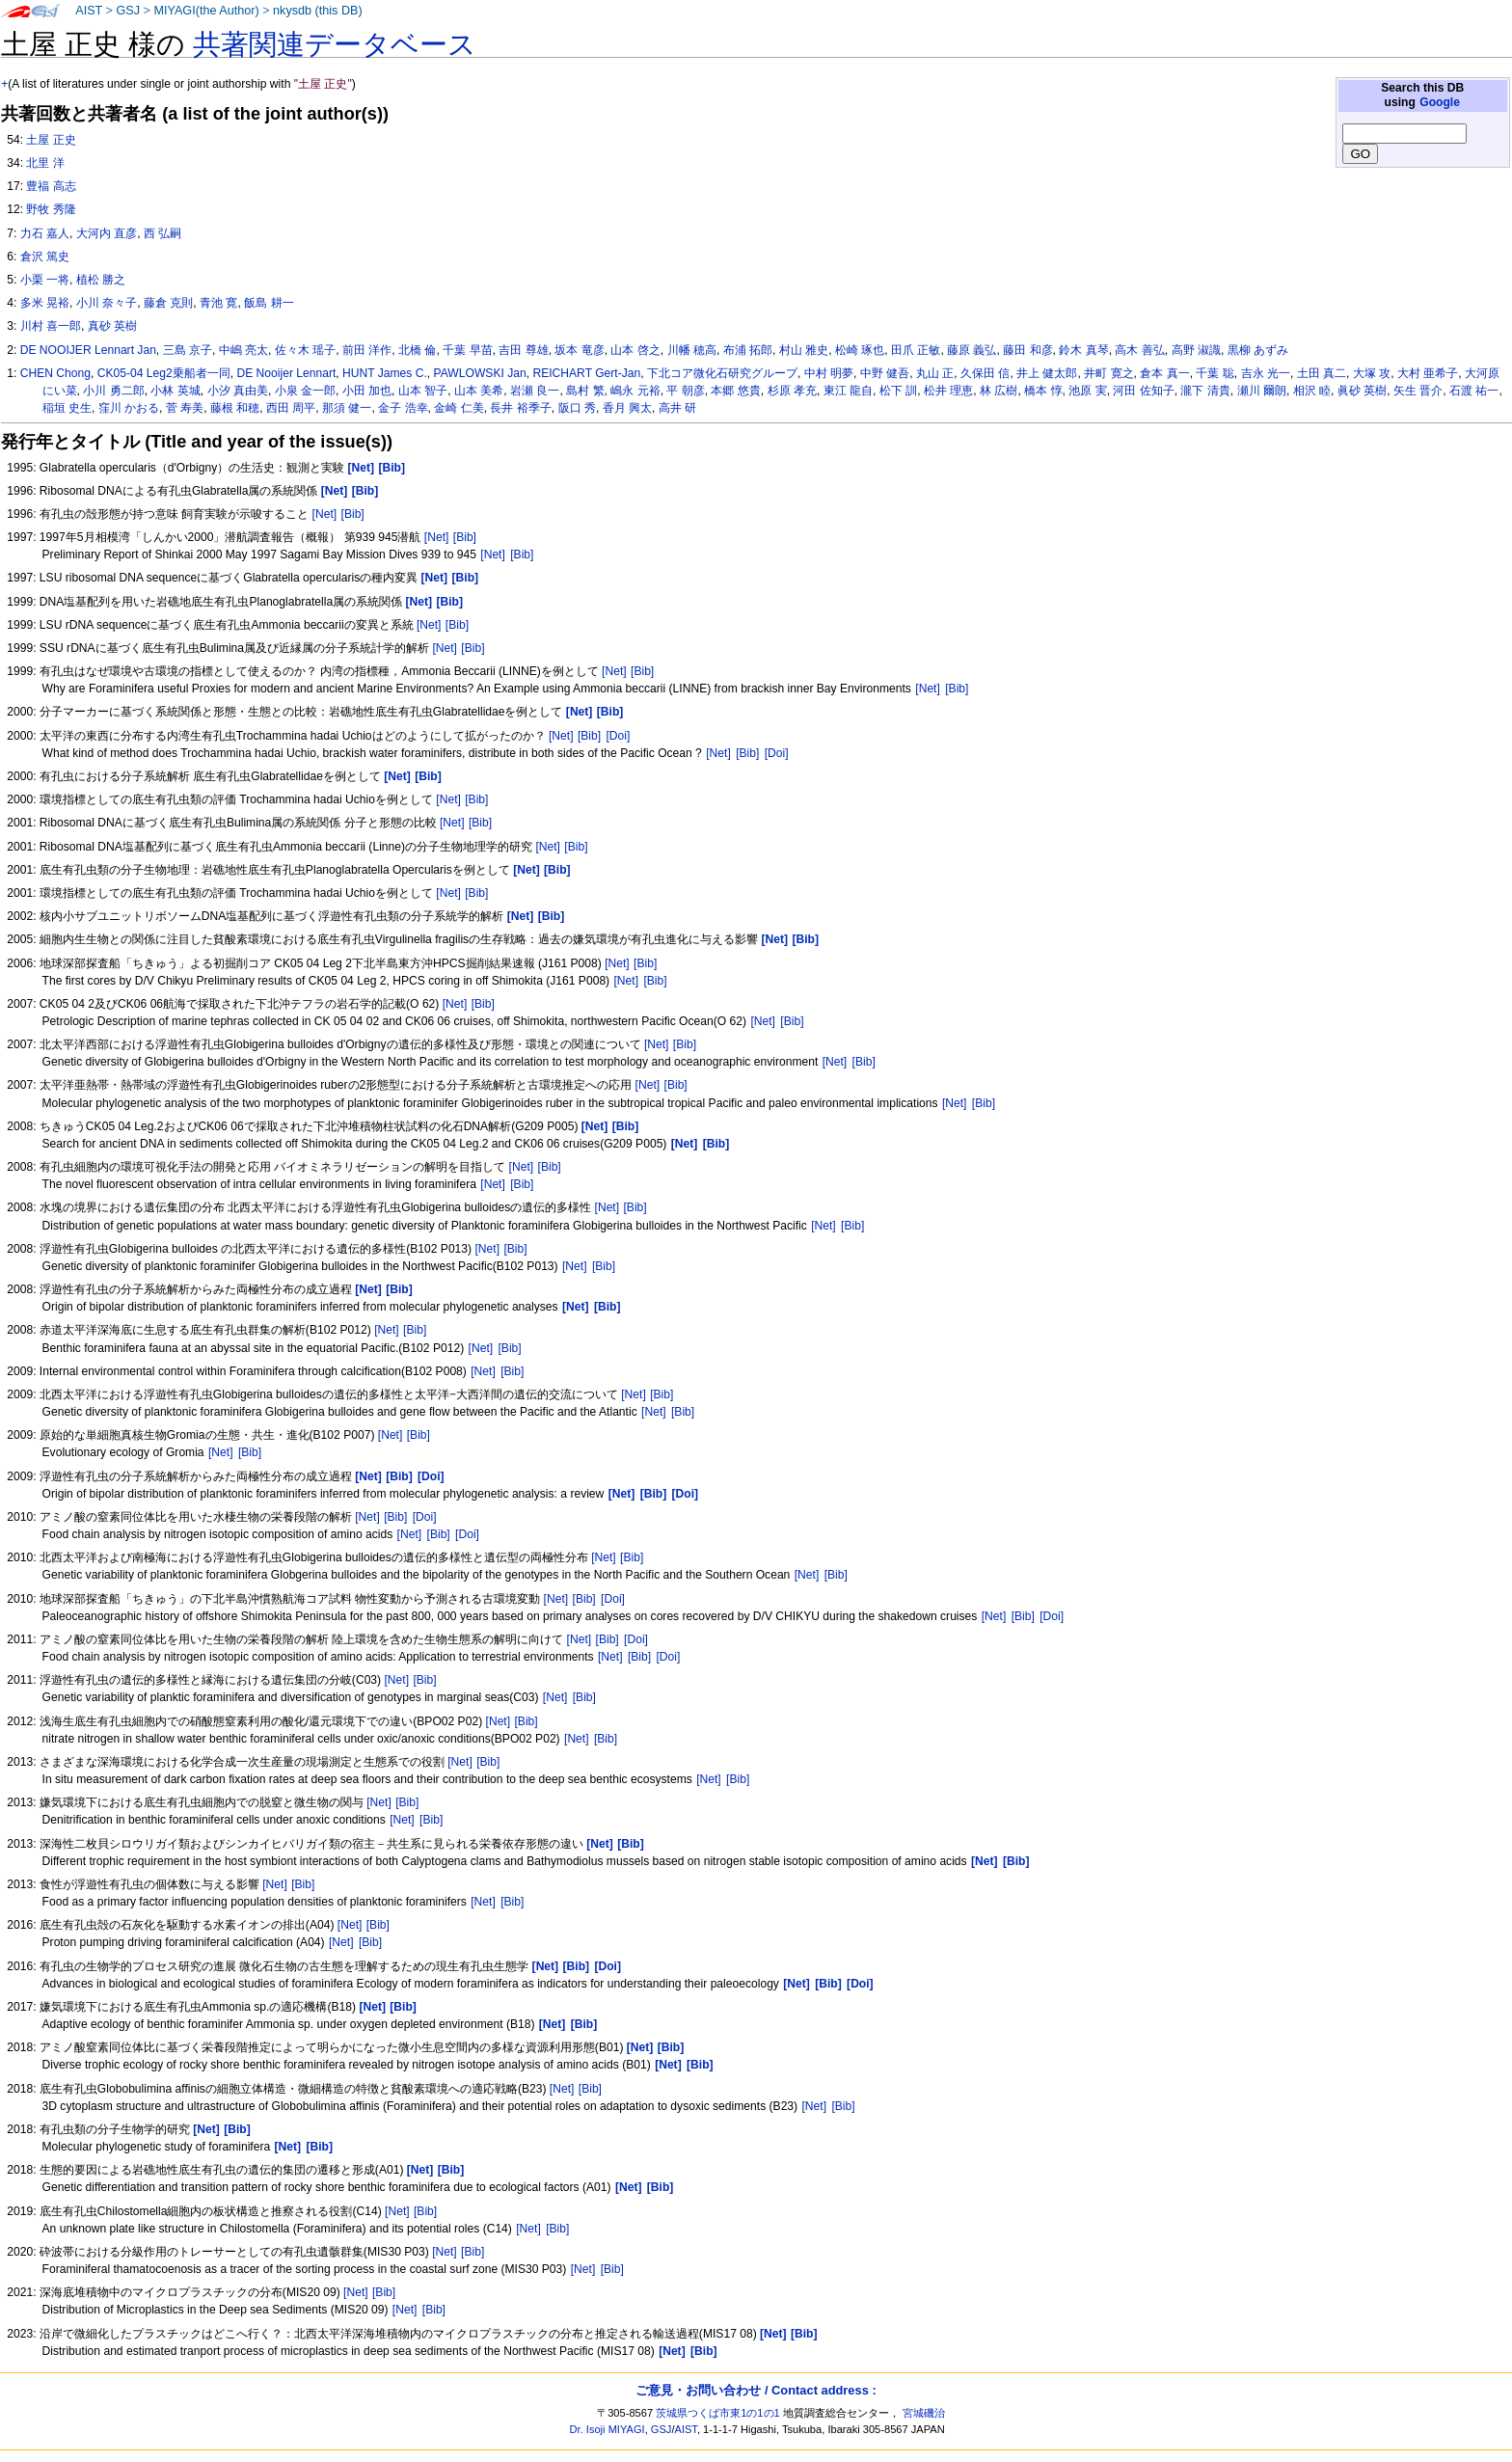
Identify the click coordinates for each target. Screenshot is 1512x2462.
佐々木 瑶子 (305, 350)
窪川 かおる (128, 408)
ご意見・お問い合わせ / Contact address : (755, 2390)
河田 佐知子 (1143, 390)
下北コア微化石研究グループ (722, 373)
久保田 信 (985, 373)
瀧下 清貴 (1204, 390)
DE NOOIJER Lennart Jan (88, 350)
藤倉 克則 (168, 303)
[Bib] (352, 514)
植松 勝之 (100, 279)
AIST (88, 10)
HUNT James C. (384, 373)
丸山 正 (935, 373)
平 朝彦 (685, 390)
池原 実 (1087, 390)
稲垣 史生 (67, 408)
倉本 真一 (1164, 373)
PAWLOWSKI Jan (480, 373)
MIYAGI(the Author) (205, 10)
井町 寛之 (1108, 373)
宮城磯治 (924, 2413)
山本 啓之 (635, 350)
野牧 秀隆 (50, 209)
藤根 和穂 (234, 408)
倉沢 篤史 (44, 256)
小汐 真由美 (237, 390)
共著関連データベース (334, 44)
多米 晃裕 (44, 303)
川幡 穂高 (691, 350)
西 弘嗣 (162, 233)
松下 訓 (898, 390)
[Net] (325, 514)
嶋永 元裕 (635, 390)
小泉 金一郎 (305, 390)
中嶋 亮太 (243, 350)
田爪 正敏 (915, 350)
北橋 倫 (417, 350)
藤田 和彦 (1027, 350)
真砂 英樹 (112, 326)
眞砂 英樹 (1362, 390)
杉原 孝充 (792, 390)
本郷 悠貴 (735, 390)
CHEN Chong (55, 373)
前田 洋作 (367, 350)
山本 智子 (422, 390)
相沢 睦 (1312, 390)
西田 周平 (290, 408)
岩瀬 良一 (534, 390)
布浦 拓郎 (747, 350)
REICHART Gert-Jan (586, 373)
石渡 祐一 (1473, 390)
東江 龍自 (848, 390)
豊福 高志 (50, 186)
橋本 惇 (1043, 390)
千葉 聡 (1214, 373)
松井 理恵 (948, 390)
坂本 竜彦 (579, 350)
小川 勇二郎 (113, 390)
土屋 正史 (50, 140)
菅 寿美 (184, 408)
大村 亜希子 (1427, 373)
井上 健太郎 (1046, 373)
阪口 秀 (577, 408)
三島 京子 (187, 350)
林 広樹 (998, 390)
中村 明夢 (828, 373)
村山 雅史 (803, 350)
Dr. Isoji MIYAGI (607, 2429)
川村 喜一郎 (50, 326)
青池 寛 (218, 303)
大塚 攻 (1371, 373)
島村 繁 (585, 390)
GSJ (128, 10)
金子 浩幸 (402, 408)
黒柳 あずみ (1258, 350)
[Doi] (618, 736)
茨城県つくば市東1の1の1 (718, 2413)
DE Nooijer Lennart (286, 373)
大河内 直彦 (106, 233)
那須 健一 (346, 408)
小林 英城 (175, 390)
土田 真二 (1321, 373)
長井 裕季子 (520, 408)
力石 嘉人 (44, 233)
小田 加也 (367, 390)
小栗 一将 (44, 279)
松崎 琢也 (859, 350)
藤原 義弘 (971, 350)
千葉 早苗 (467, 350)
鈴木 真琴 (1083, 350)
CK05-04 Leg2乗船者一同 (163, 373)
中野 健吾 (884, 373)
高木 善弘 (1139, 350)
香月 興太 (627, 408)
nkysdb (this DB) (318, 10)
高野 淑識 (1196, 350)
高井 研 (677, 408)
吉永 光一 (1265, 373)
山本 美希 (478, 390)
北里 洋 (45, 163)
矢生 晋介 (1418, 390)
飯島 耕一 (268, 303)
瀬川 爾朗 (1261, 390)
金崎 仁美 (458, 408)
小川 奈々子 (106, 303)
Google (1439, 102)
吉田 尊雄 (523, 350)
